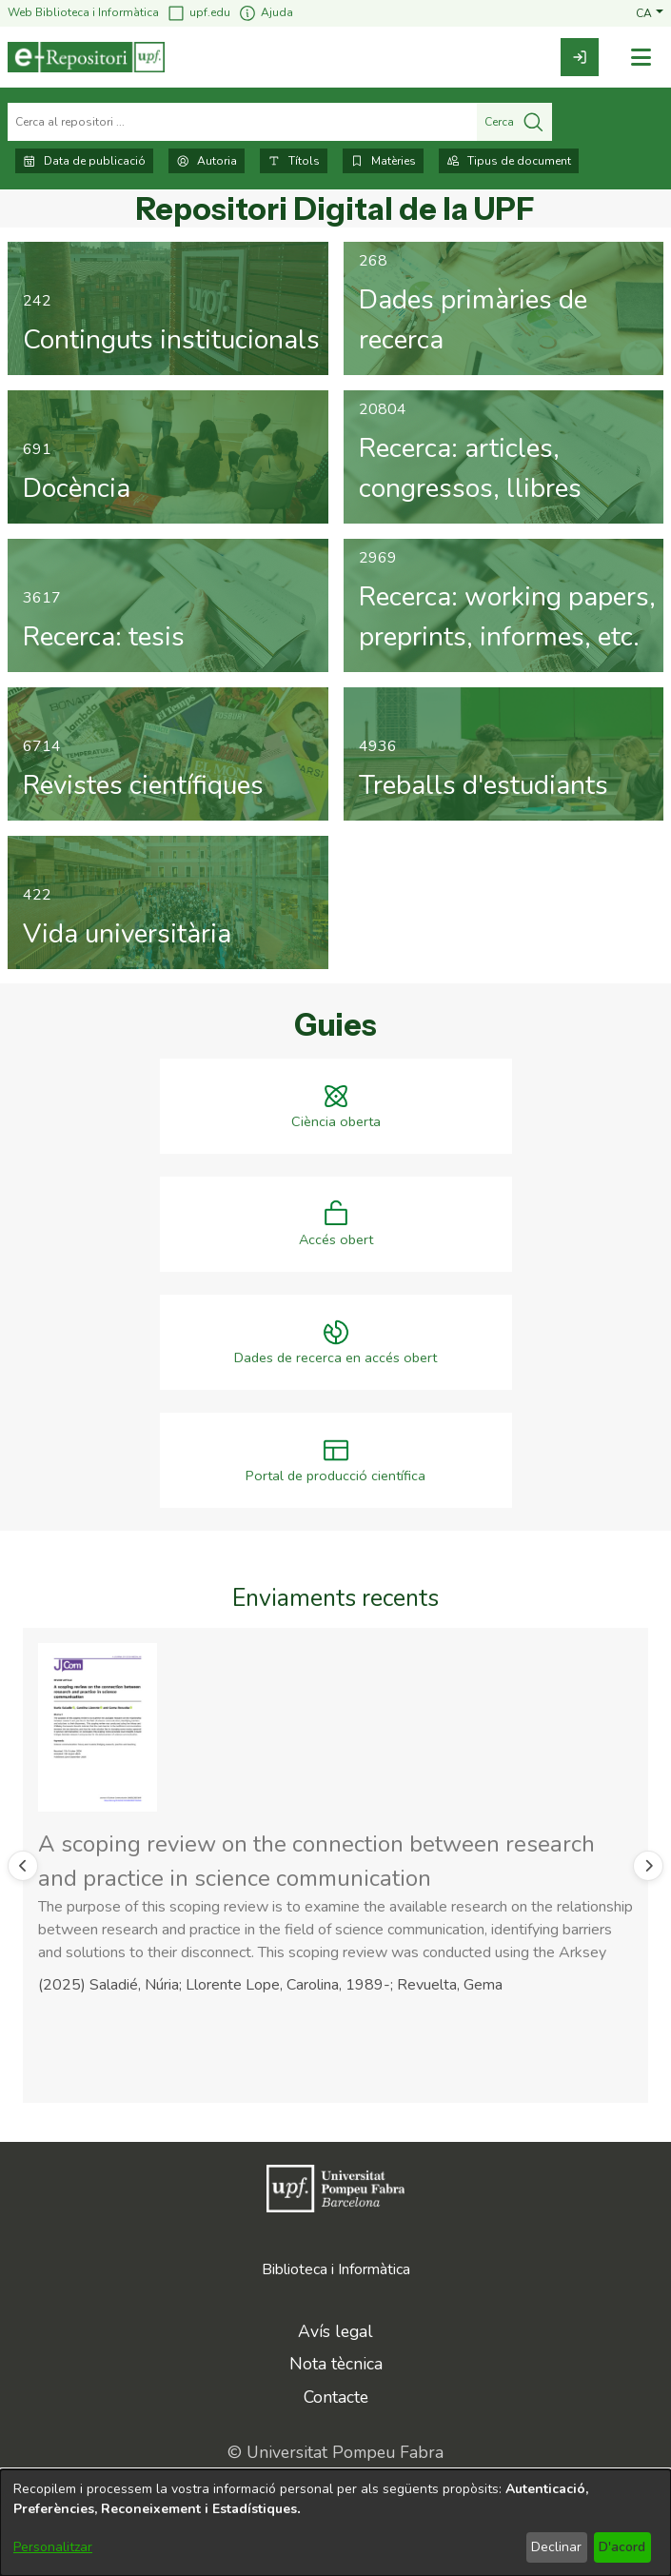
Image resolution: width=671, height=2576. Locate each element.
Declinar (556, 2547)
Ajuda (265, 13)
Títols (293, 160)
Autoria (206, 160)
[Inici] (86, 57)
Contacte (336, 2397)
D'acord (622, 2547)
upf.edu (198, 13)
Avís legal (335, 2331)
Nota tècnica (336, 2363)
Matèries (383, 160)
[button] (649, 12)
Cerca (514, 121)
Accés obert (336, 1240)
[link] (580, 57)
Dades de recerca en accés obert (335, 1358)
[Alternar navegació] (640, 57)
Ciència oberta (336, 1122)
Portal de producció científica (335, 1476)
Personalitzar (52, 2547)
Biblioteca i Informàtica (336, 2269)
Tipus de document (508, 160)
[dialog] (335, 2522)
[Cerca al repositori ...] (242, 122)
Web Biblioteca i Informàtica (83, 12)
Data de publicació (84, 160)
